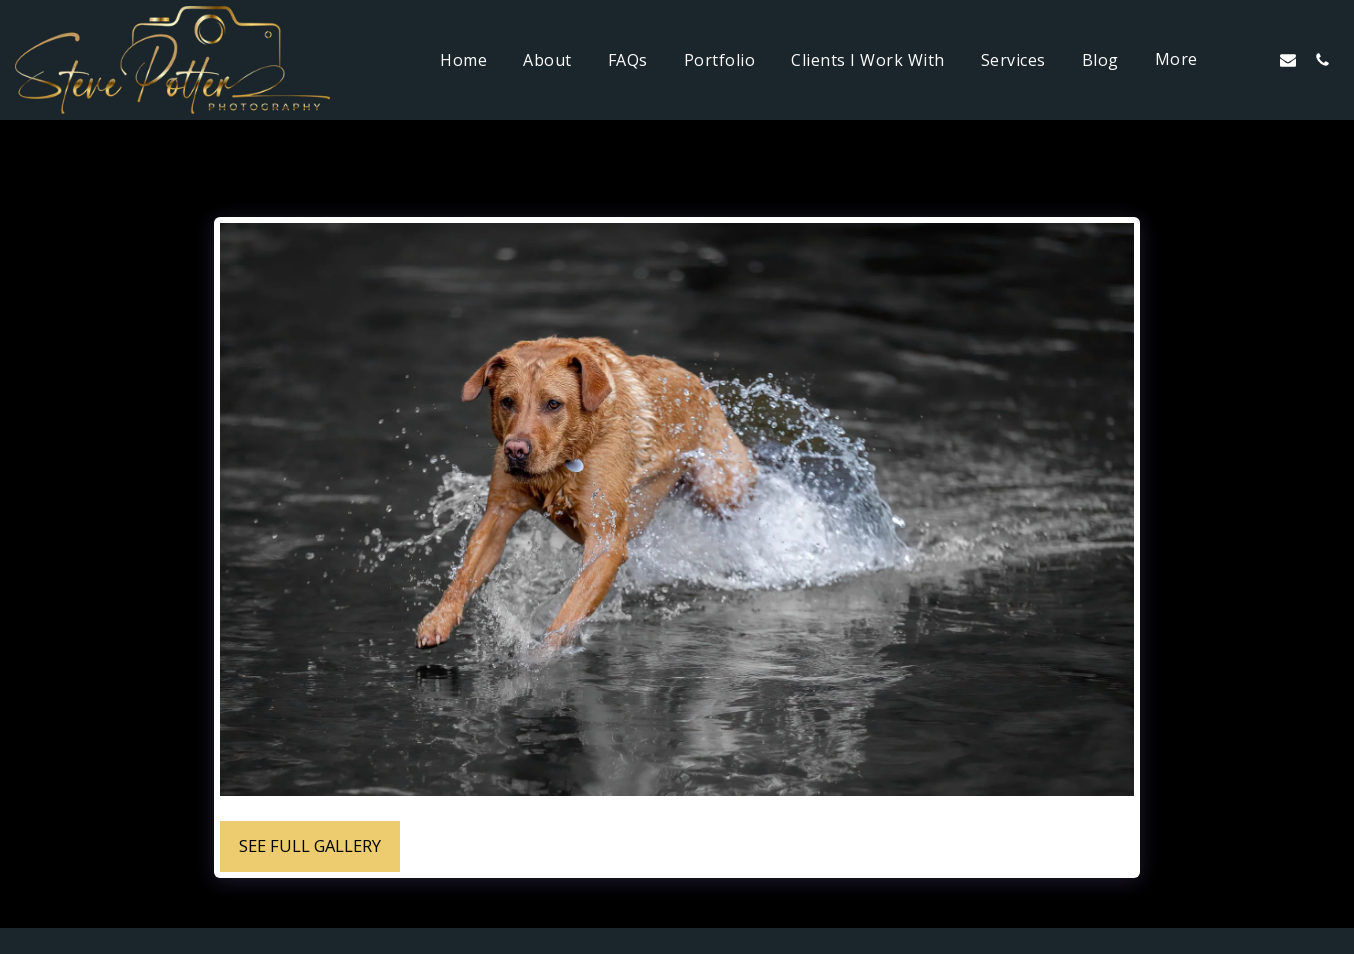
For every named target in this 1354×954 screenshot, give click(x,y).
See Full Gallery (310, 845)
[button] (1254, 59)
